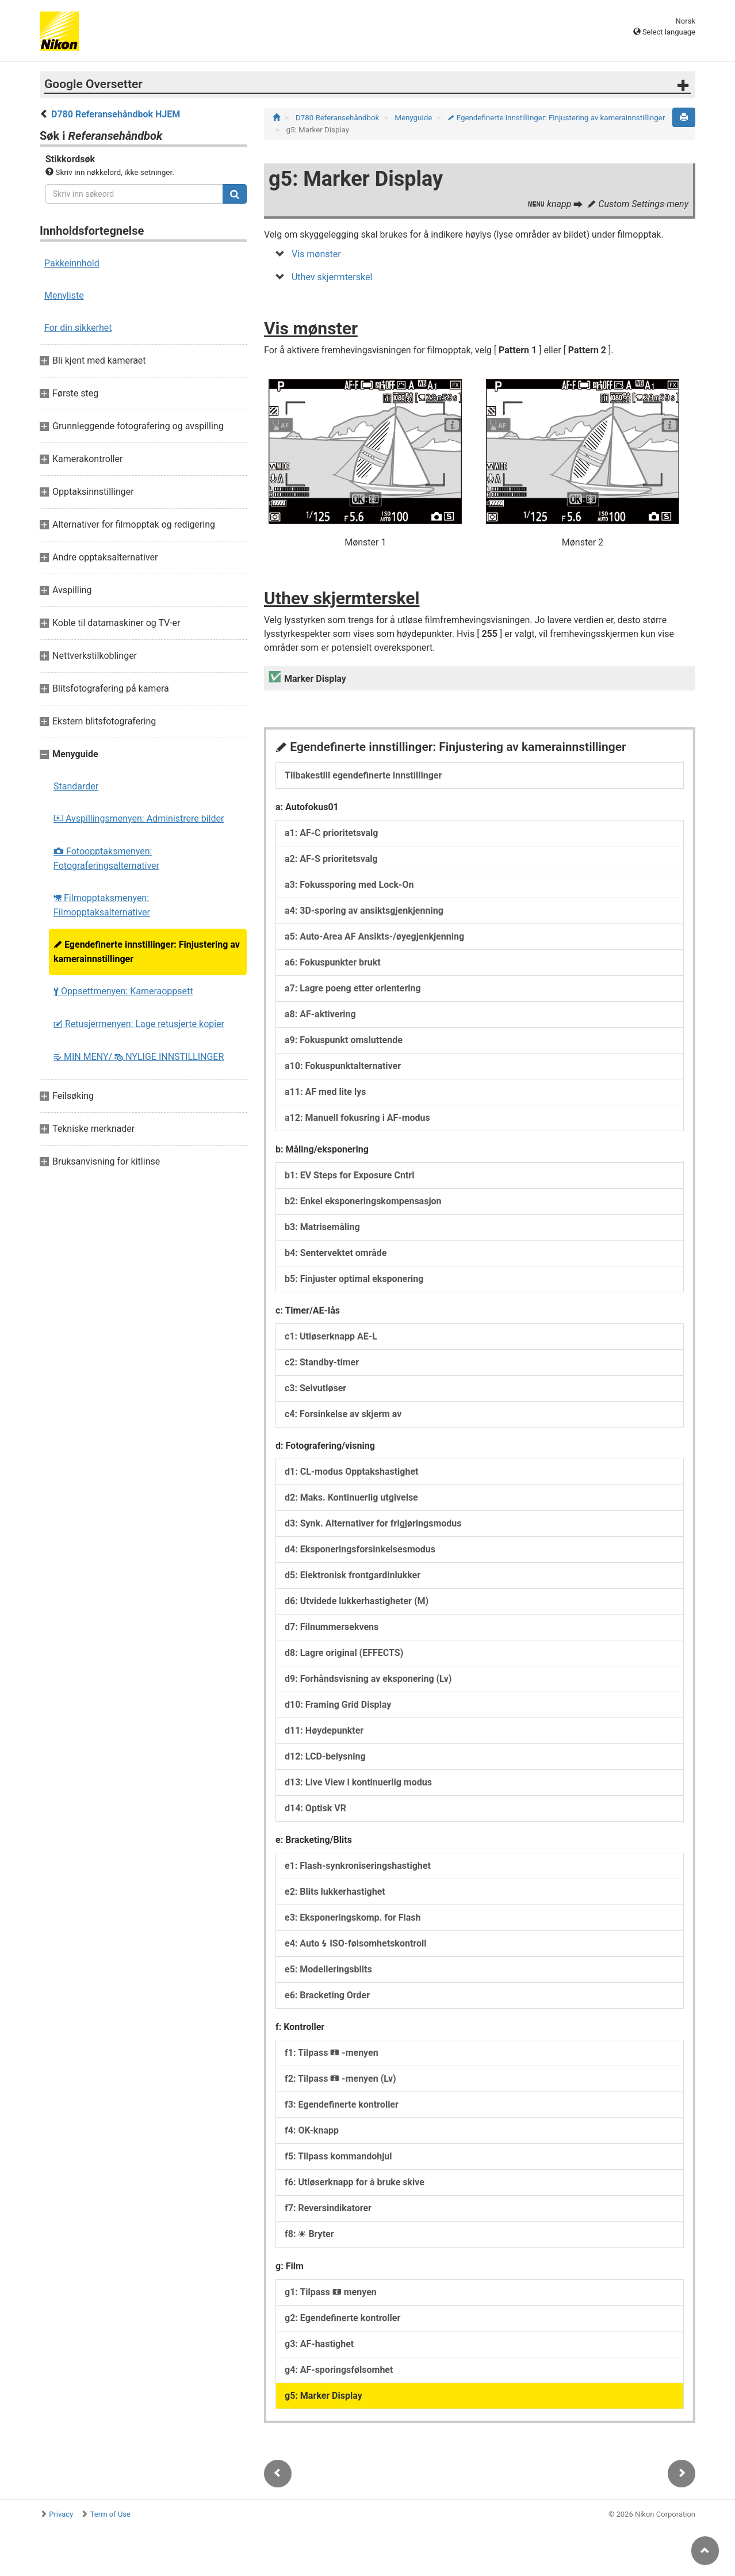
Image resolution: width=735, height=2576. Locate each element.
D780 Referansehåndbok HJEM (115, 114)
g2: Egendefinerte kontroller (342, 2317)
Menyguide (414, 117)
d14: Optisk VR (315, 1808)
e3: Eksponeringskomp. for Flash (353, 1917)
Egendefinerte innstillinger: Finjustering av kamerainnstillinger (146, 951)
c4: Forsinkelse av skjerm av (343, 1414)
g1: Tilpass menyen (331, 2292)
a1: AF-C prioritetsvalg (331, 832)
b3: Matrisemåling (322, 1227)
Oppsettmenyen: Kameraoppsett (123, 991)
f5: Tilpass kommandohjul (338, 2156)
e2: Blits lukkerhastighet (335, 1891)
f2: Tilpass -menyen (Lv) (340, 2078)
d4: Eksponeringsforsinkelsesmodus (360, 1549)
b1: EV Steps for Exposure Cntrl (349, 1175)
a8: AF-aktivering (320, 1014)
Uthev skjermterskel (332, 277)
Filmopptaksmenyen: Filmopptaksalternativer (101, 905)
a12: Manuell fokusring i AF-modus (357, 1117)
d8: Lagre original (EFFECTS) (344, 1652)
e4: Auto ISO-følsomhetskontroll (355, 1943)
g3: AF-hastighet (319, 2343)
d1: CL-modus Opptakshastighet (351, 1471)
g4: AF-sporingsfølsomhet (339, 2369)
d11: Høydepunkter (324, 1730)
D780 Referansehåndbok (338, 117)
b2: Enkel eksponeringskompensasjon (363, 1201)
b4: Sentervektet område (336, 1252)
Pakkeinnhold (71, 263)
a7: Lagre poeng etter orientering (353, 988)
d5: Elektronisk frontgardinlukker (352, 1575)
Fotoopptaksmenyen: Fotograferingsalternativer (106, 858)
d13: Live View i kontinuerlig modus (358, 1782)
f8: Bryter (309, 2233)
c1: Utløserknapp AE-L (331, 1336)
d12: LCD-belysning (325, 1756)
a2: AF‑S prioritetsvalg (331, 858)
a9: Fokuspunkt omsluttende (344, 1040)
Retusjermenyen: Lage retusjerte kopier (138, 1023)
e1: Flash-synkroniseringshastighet (358, 1865)
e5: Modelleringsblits (328, 1969)
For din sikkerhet (78, 327)
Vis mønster (316, 254)
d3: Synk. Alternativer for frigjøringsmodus (373, 1523)
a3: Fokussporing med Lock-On (349, 884)
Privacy (61, 2514)
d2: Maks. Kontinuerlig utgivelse (351, 1497)
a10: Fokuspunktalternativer (343, 1065)
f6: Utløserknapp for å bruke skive (354, 2182)
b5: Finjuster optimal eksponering (354, 1278)
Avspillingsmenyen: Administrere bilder (138, 818)
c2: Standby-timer (322, 1362)
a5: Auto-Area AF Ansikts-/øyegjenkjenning (374, 936)
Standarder (75, 786)
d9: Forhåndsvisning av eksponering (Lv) (368, 1678)
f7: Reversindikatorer (328, 2208)
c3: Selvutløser (315, 1388)
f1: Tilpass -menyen (331, 2052)
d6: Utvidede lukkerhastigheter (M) (356, 1601)
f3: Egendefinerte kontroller (342, 2104)
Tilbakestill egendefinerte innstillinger (363, 775)
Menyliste (64, 295)
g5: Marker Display (323, 2395)
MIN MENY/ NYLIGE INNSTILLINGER (138, 1056)
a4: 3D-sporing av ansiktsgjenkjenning (364, 910)
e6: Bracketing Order (327, 1995)
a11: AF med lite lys (325, 1091)
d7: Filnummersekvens (331, 1626)
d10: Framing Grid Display (338, 1704)
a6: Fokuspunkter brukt (333, 962)
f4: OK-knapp (312, 2130)
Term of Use (110, 2514)
